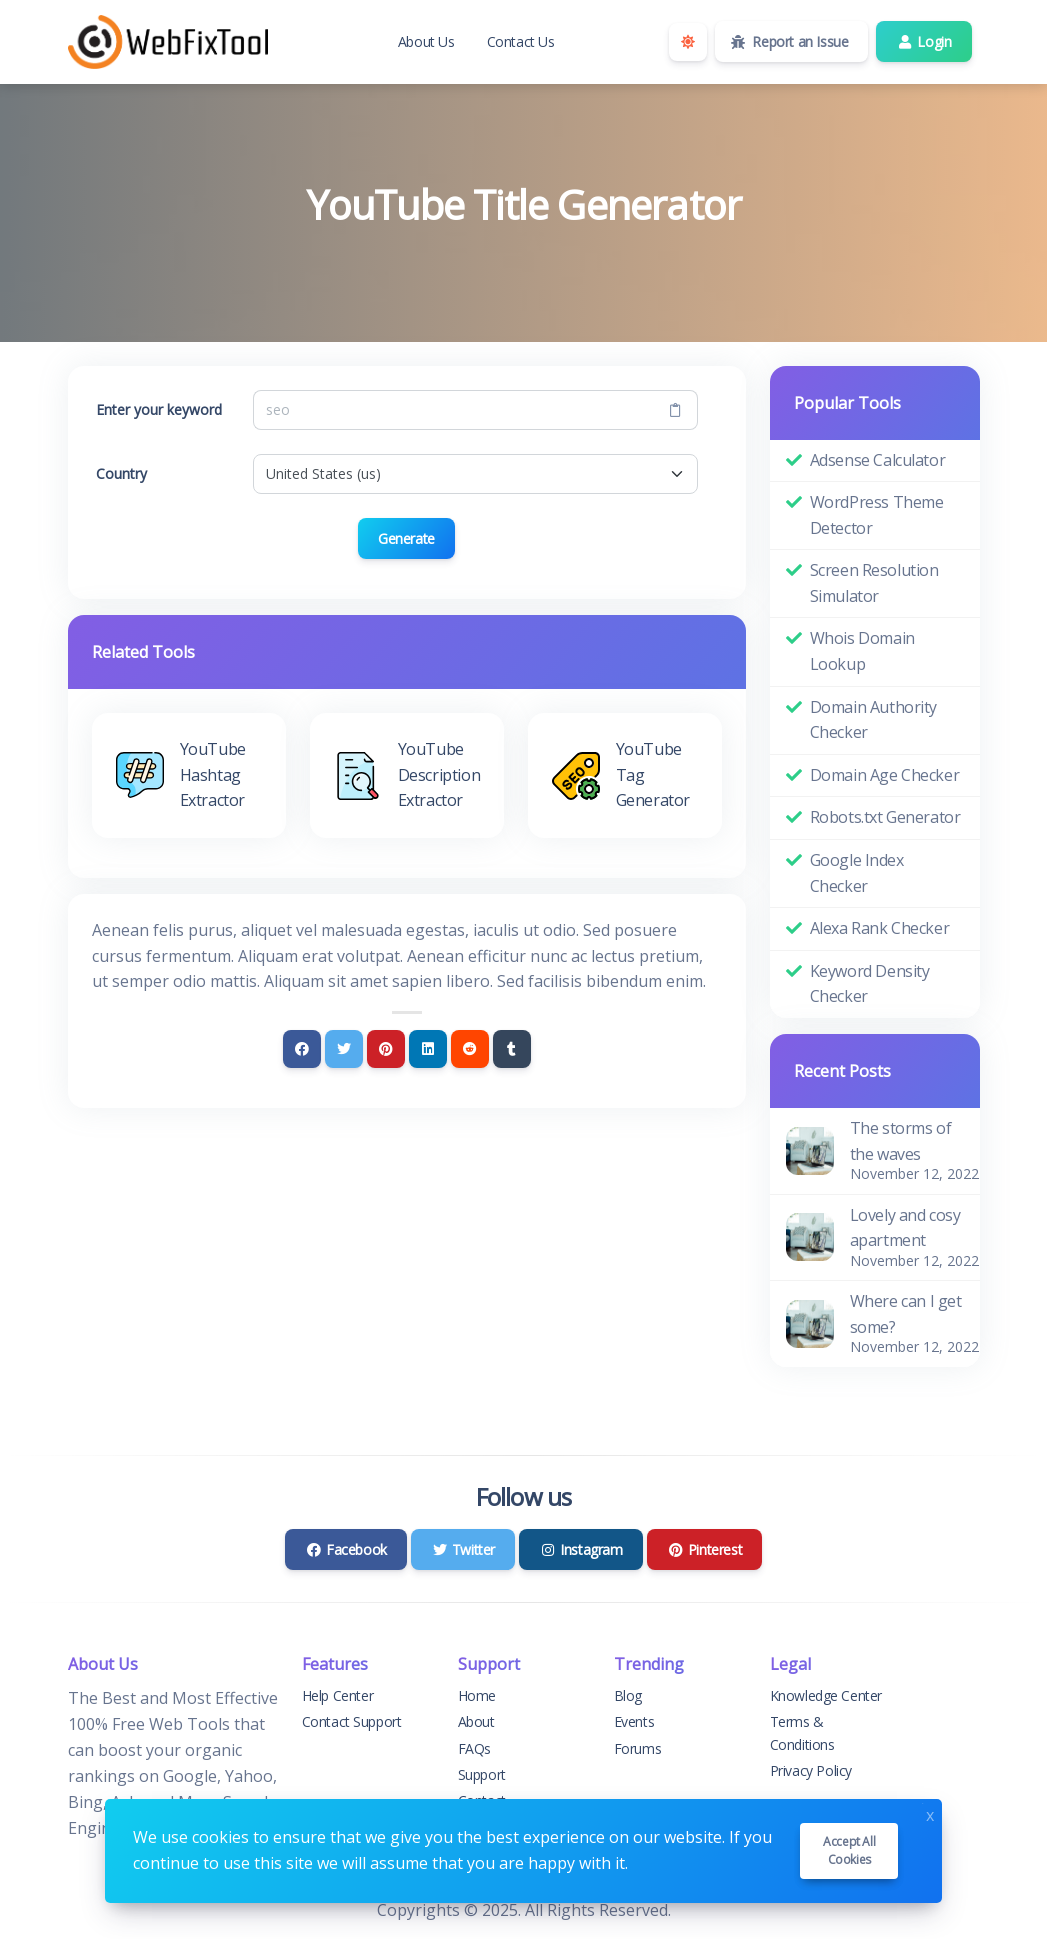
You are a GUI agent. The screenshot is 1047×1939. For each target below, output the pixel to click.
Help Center (338, 1695)
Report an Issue (790, 41)
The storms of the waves (901, 1141)
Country (121, 473)
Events (634, 1721)
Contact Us (521, 41)
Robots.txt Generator (885, 817)
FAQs (474, 1748)
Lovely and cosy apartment (905, 1228)
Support (482, 1774)
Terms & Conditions (802, 1732)
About (476, 1721)
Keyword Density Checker (870, 984)
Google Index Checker (857, 873)
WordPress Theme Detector (877, 515)
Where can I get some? (906, 1314)
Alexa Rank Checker (880, 928)
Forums (638, 1748)
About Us (426, 41)
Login (923, 41)
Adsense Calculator (878, 460)
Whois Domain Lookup (862, 651)
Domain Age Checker (885, 775)
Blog (628, 1695)
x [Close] (930, 1813)
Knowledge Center (826, 1695)
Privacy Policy (811, 1770)
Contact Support (352, 1721)
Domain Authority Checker (874, 720)
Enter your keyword (159, 409)
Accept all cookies (849, 1850)
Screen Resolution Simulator (874, 583)
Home (477, 1695)
